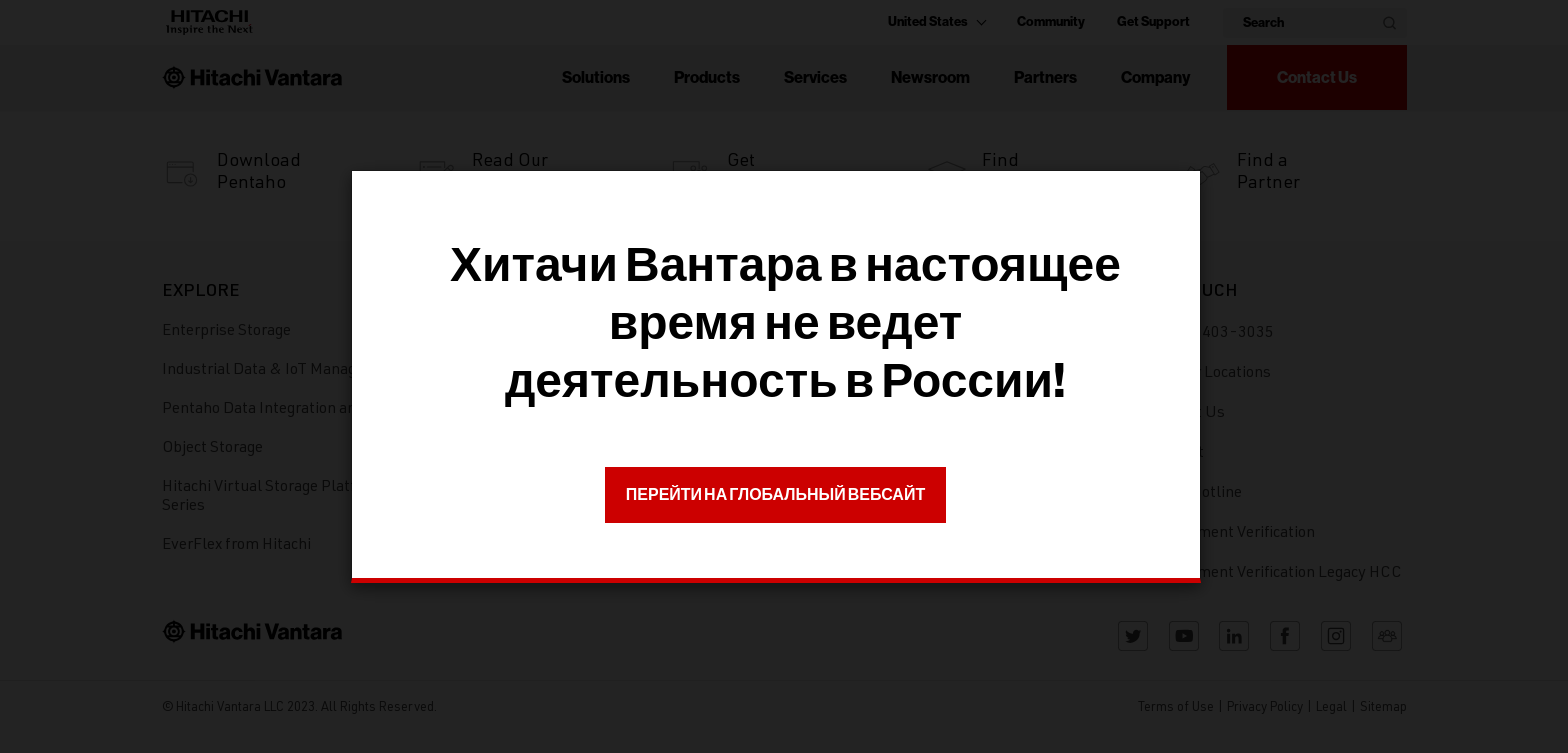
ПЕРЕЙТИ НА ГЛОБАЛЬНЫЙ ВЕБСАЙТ (775, 494)
